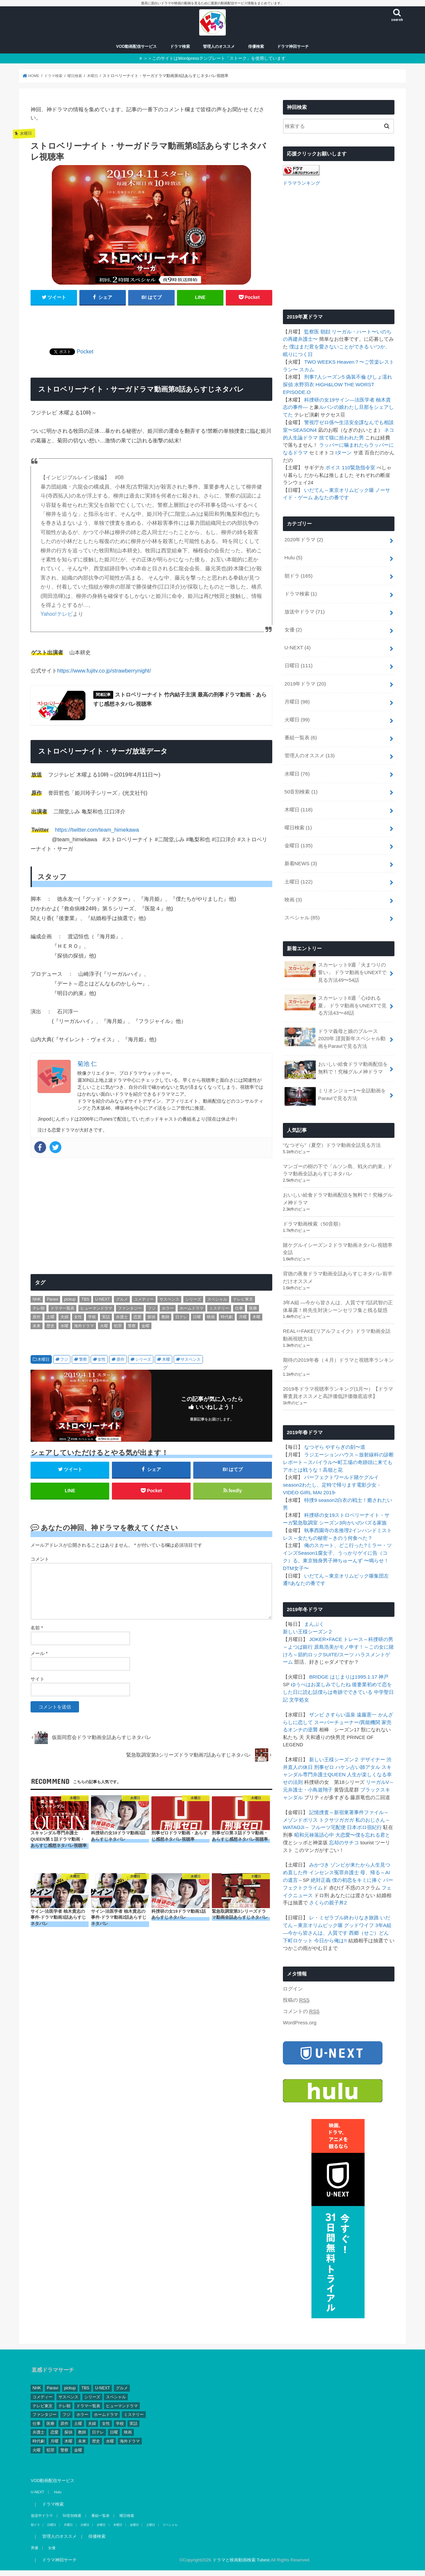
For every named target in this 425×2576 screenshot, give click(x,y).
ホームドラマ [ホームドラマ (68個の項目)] (192, 1312)
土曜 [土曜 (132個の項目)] (50, 1321)
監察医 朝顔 (317, 334)
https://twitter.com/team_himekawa (97, 834)
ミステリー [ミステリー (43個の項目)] (219, 1312)
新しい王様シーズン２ (308, 1611)
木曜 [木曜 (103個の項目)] (256, 1321)
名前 (37, 1633)
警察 (83, 1363)
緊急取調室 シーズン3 (312, 1504)
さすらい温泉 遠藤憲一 (351, 1693)
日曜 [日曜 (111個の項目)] (197, 1321)
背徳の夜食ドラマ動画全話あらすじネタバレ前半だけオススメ (337, 1263)
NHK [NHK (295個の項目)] (37, 1303)
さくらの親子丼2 (328, 1877)
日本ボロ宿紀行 (363, 1803)
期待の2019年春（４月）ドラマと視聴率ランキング (338, 1348)
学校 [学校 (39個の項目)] (92, 1321)
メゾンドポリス (300, 1796)
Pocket (85, 355)
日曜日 (298, 662)
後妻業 (351, 1663)
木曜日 (43, 1363)
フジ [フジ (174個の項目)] (152, 1312)
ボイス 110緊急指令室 (350, 467)
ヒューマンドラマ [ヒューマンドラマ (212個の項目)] (96, 1312)
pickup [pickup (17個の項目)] (70, 1303)
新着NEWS (300, 855)
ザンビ (316, 1693)
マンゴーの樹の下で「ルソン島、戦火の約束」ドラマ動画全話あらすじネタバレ (337, 1156)
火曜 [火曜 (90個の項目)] (104, 1330)
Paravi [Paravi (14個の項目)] (52, 1303)
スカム (306, 371)
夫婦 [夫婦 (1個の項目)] (64, 1321)
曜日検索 (297, 820)
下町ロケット (298, 1914)
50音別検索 (300, 784)
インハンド (364, 1512)
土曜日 (298, 872)
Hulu (293, 556)
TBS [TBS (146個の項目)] (85, 1303)
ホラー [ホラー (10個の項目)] (168, 1312)
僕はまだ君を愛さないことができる (329, 349)
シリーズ (143, 1363)
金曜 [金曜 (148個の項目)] (145, 1330)
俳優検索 (256, 49)
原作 (121, 1363)
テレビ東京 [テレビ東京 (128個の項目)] (243, 1303)
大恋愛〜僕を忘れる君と (362, 1811)
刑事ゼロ (324, 1744)
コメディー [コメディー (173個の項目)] (144, 1303)
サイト (37, 1684)
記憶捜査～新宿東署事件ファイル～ (349, 1789)
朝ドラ (298, 574)
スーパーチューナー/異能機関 (347, 1700)
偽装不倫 (356, 379)
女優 (292, 626)
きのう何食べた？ (353, 1519)
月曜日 (296, 696)
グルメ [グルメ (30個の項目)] (122, 1303)
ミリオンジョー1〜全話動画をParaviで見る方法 (334, 1083)
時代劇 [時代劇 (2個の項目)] (227, 1321)
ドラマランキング (300, 186)
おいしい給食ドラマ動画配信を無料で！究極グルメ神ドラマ (336, 1057)
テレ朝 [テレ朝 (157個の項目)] (38, 1312)
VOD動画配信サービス (136, 49)
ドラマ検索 (180, 49)
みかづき (319, 1840)
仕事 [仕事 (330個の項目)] (239, 1312)
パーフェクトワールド (329, 1460)
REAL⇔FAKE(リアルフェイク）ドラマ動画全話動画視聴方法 (336, 1320)
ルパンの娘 (331, 408)
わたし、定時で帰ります (328, 1467)
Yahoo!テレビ (56, 617)
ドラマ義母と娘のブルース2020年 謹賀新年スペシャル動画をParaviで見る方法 (334, 1026)
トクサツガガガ (336, 1796)
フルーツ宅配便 (327, 1803)
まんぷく (314, 1604)
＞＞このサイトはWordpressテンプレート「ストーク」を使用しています (214, 61)
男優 (34, 2521)
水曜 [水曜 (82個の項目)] (64, 1330)
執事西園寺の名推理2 (328, 1512)
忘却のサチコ (344, 1818)
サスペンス (191, 1363)
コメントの (301, 1985)
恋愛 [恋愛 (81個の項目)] (137, 1321)
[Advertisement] (151, 326)
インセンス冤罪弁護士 (334, 1848)
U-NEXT (297, 644)
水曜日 (296, 767)
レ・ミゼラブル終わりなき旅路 (344, 1892)
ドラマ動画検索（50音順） (313, 1210)
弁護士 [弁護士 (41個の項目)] (122, 1321)
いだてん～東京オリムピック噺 (339, 489)
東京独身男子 (318, 1541)
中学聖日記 (376, 1671)
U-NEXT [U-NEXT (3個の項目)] (102, 1303)
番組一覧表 (300, 732)
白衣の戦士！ (352, 1482)
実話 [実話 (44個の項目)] (106, 1321)
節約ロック (310, 1633)
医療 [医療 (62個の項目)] (253, 1312)
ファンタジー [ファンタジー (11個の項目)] (130, 1312)
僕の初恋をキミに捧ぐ (357, 1855)
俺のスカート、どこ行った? (335, 1526)
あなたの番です (331, 497)
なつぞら (314, 1430)
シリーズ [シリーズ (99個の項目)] (193, 1303)
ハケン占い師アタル (357, 1744)
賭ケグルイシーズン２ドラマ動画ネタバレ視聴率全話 (337, 1234)
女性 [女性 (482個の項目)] (78, 1321)
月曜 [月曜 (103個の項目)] (243, 1321)
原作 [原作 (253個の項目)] (37, 1321)
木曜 (166, 1363)
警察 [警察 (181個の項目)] (132, 1330)
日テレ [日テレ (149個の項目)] (181, 1321)
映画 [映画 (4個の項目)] (211, 1321)
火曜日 (296, 714)
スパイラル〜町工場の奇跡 (338, 1445)
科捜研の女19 (319, 401)
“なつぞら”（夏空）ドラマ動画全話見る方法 (332, 1132)
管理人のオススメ (219, 49)
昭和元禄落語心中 (314, 1811)
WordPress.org (299, 1995)
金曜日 (298, 837)
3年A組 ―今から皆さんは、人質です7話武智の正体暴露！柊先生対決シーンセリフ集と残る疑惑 (337, 1291)
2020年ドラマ (303, 538)
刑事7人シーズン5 (324, 379)
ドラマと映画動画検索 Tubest (227, 2532)
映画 (292, 890)
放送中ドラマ (304, 609)
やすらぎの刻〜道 (345, 1430)
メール (39, 1659)
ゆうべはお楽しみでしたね (313, 1663)
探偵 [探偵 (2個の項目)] (151, 1321)
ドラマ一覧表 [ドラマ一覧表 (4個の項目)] (62, 1312)
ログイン (293, 1962)
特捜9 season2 (320, 1482)
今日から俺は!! (330, 1914)
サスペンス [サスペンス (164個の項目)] (169, 1303)
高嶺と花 (333, 1453)
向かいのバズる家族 (359, 1504)
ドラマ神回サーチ (293, 49)
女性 (102, 1363)
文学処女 (293, 1678)
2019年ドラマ (304, 679)
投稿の (296, 1974)
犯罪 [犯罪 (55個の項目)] (118, 1330)
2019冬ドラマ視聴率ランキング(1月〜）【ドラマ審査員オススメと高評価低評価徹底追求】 (338, 1376)
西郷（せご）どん (369, 1907)
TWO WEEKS (319, 364)
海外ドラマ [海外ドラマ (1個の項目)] (84, 1330)
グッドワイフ (359, 1899)
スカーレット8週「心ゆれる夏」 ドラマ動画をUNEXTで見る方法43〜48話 (335, 993)
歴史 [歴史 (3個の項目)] (50, 1330)
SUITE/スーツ (338, 1633)
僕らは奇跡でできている (335, 1671)
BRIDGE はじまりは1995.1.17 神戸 (348, 1656)
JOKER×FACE (325, 1619)
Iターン (343, 452)
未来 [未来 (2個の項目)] (37, 1330)
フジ (64, 1363)
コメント (40, 1565)
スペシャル (301, 907)
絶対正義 (321, 1855)
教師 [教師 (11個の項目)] (165, 1321)
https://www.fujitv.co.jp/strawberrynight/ (104, 674)
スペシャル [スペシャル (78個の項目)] (217, 1303)
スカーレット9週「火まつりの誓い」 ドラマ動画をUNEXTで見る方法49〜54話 (335, 961)
